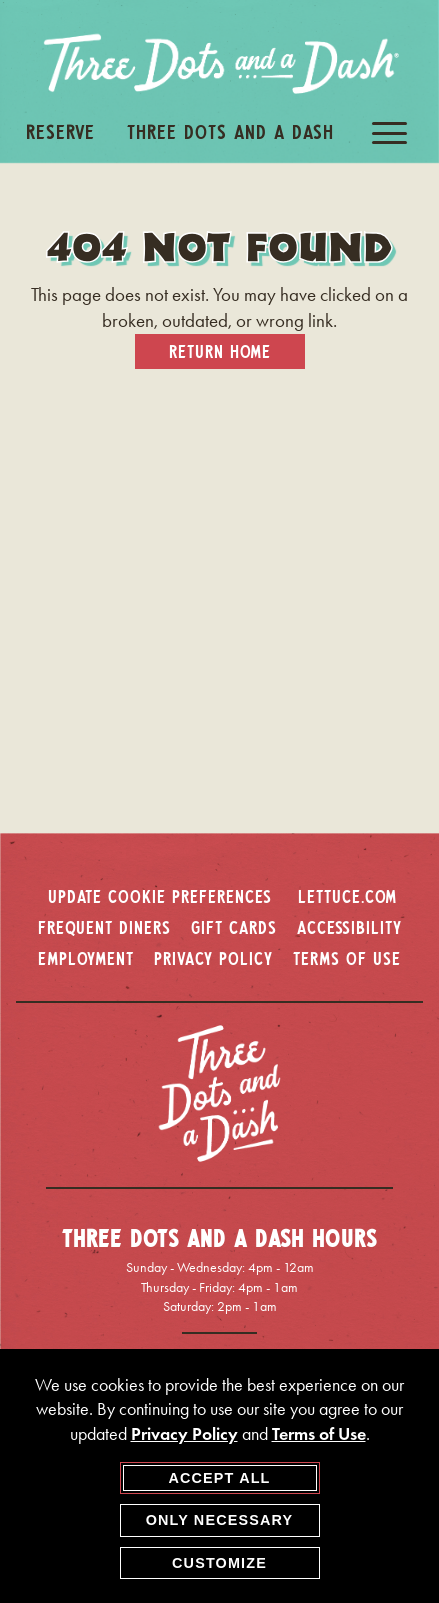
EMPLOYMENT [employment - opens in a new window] (86, 958)
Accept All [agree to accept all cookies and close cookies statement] (219, 1478)
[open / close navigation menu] (389, 133)
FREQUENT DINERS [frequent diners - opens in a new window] (104, 927)
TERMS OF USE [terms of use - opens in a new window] (347, 958)
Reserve (60, 131)
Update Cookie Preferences (160, 896)
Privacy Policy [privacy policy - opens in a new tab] (184, 1434)
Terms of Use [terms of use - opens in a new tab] (319, 1434)
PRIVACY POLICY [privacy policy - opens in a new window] (213, 958)
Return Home (220, 351)
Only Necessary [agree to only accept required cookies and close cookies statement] (220, 1520)
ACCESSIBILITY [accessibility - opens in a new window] (349, 927)
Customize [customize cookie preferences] (219, 1563)
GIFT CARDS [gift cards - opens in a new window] (234, 927)
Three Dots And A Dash (230, 131)
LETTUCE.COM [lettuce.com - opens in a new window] (347, 896)
